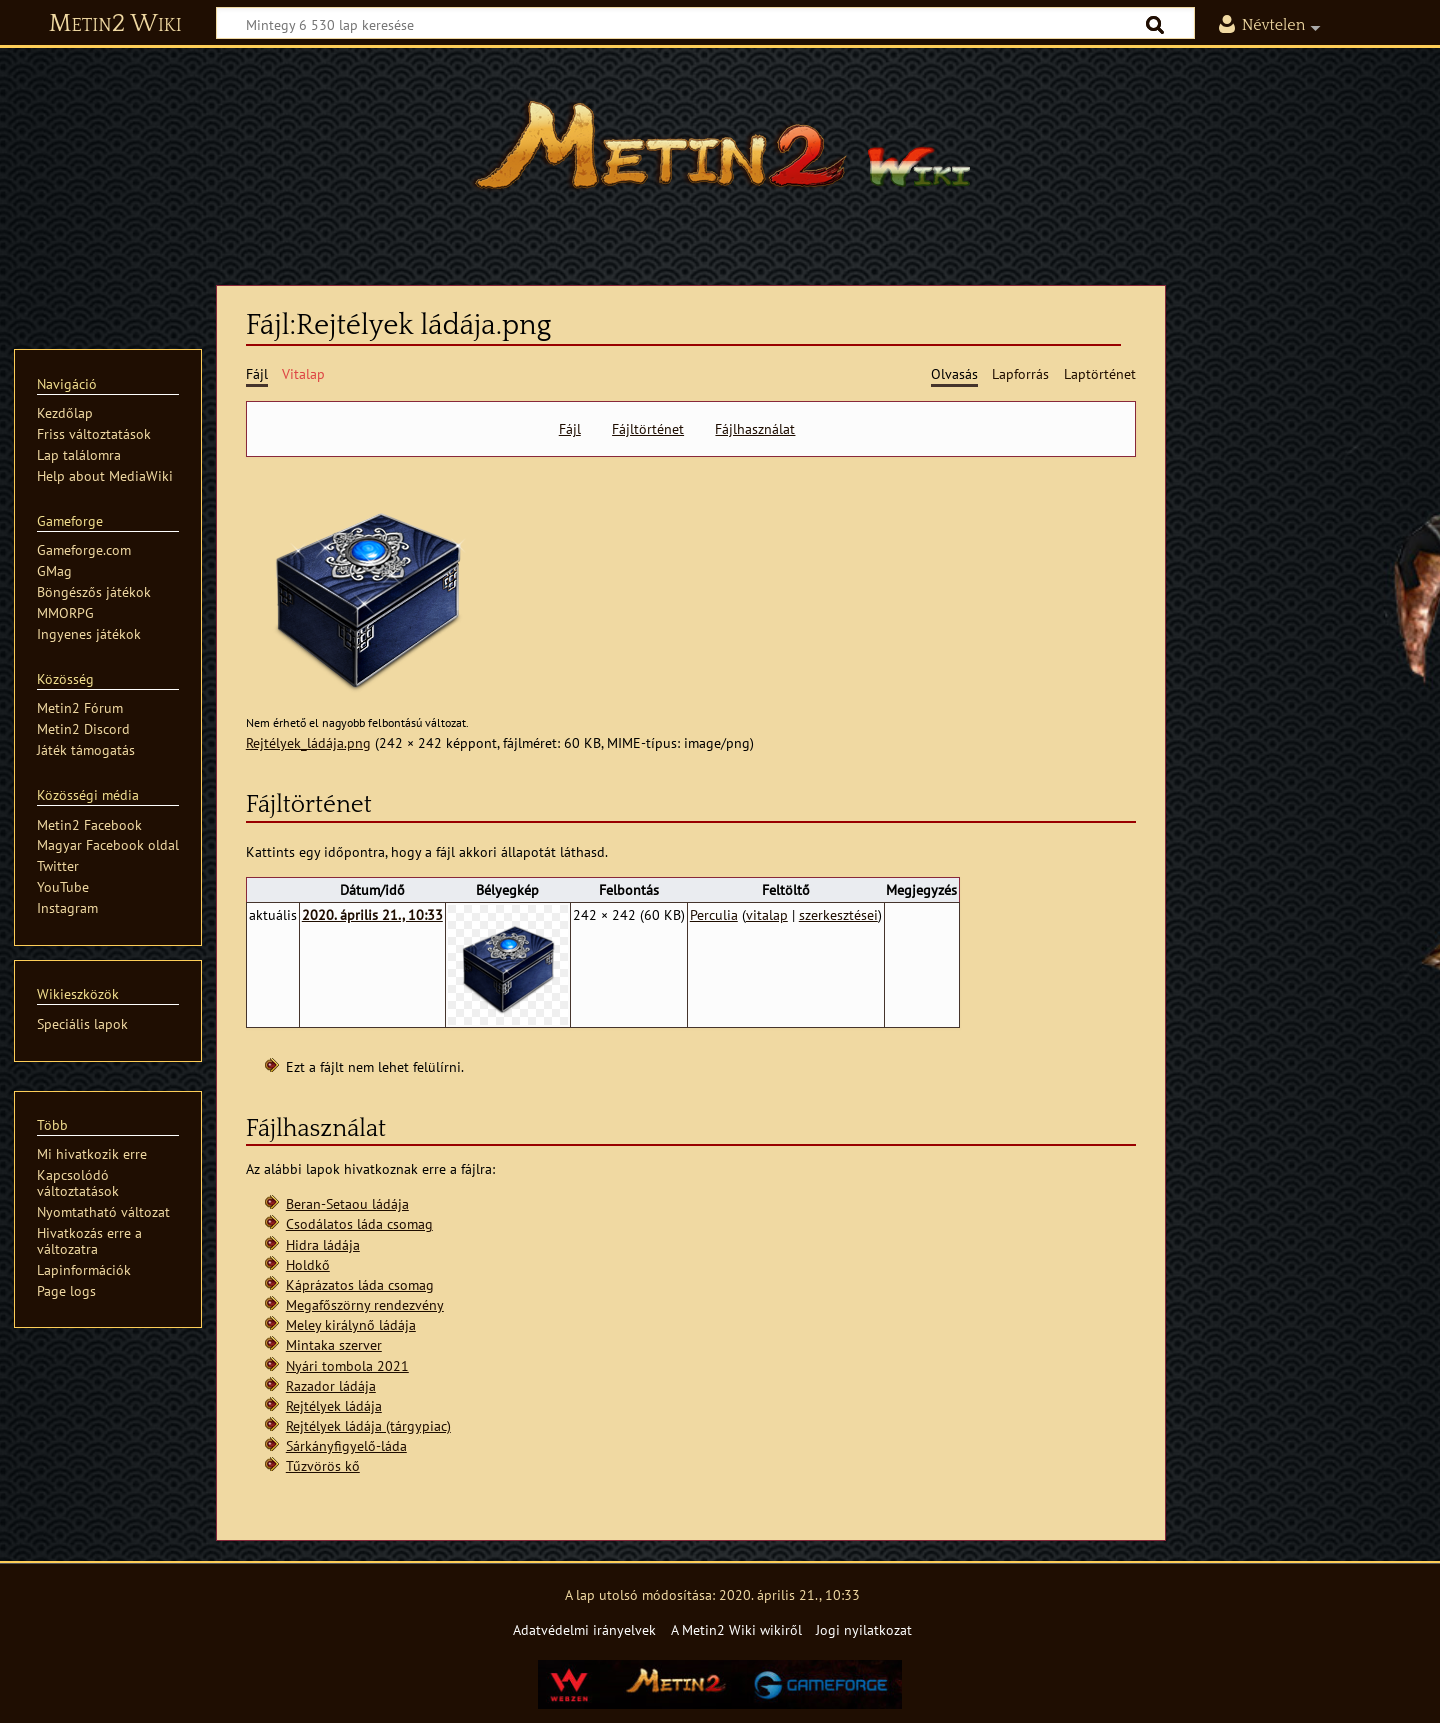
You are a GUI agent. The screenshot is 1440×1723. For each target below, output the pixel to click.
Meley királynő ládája (351, 1324)
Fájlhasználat (755, 429)
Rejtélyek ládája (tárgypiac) (368, 1425)
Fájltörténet (648, 429)
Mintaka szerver (334, 1344)
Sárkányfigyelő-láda (346, 1445)
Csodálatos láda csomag (359, 1223)
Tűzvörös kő (323, 1465)
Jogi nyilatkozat (864, 1629)
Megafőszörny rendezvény (365, 1304)
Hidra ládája (323, 1244)
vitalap (767, 914)
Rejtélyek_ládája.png (308, 742)
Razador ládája (331, 1385)
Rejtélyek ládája (334, 1405)
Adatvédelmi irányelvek (584, 1629)
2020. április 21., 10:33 (372, 914)
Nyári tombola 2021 (347, 1365)
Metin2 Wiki (115, 24)
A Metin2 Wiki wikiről (736, 1629)
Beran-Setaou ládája (347, 1203)
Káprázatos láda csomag (360, 1284)
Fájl (570, 429)
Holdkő (308, 1264)
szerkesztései (838, 914)
